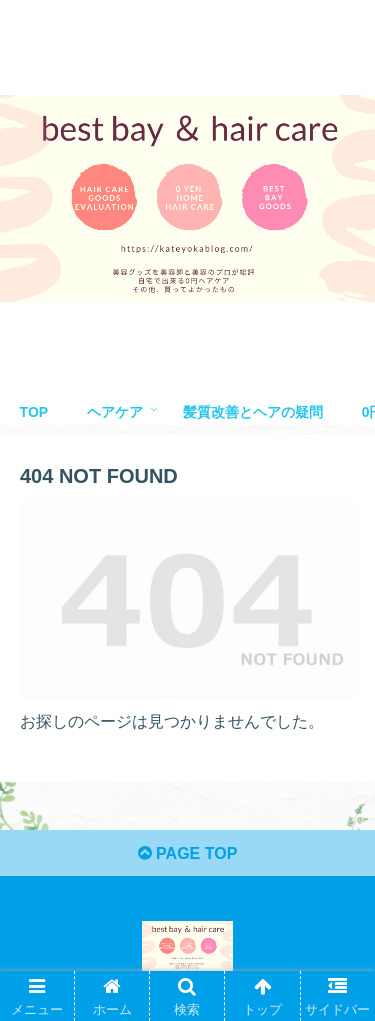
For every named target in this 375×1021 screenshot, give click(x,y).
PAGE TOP (188, 853)
